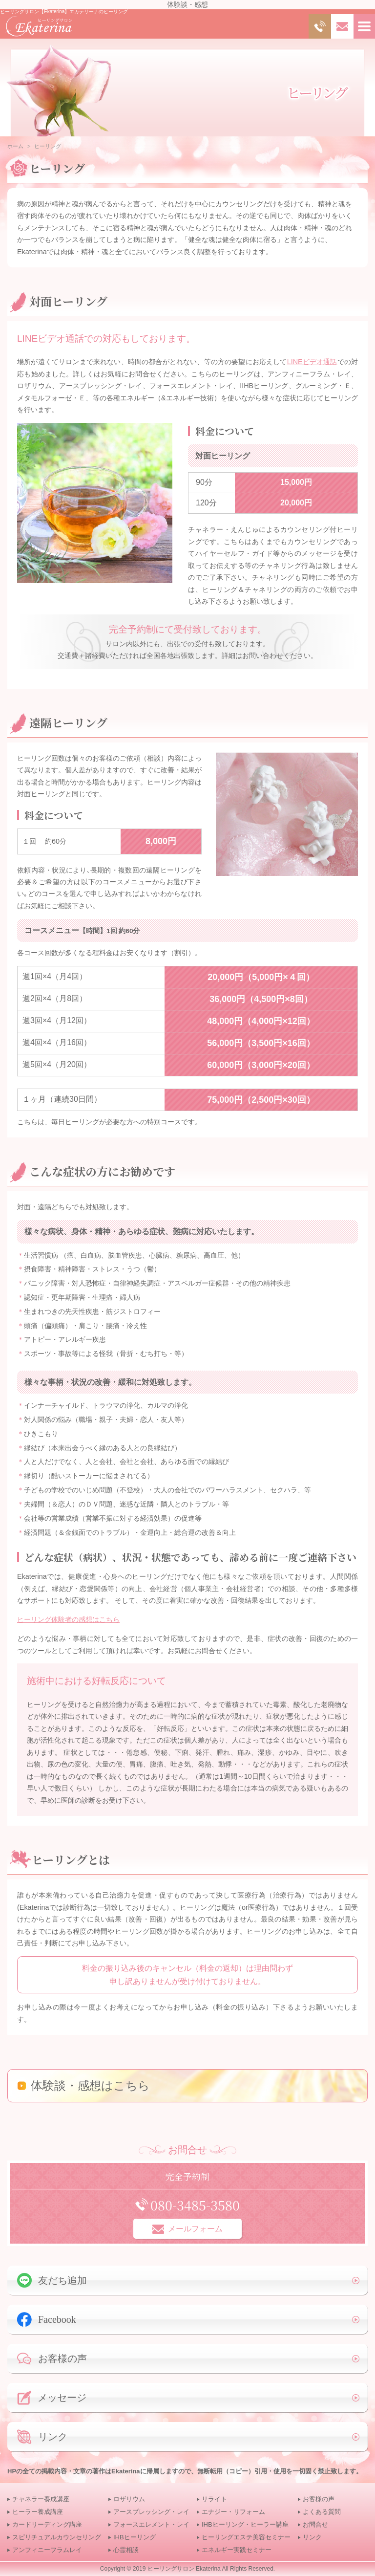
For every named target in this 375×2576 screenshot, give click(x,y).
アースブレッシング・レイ (151, 2511)
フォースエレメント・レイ (151, 2524)
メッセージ (51, 2397)
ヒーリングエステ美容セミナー (246, 2537)
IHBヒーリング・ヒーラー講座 (245, 2524)
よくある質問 (322, 2511)
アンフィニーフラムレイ (47, 2550)
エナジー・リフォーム (233, 2511)
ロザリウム (129, 2499)
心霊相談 (126, 2550)
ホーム (15, 146)
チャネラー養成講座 (40, 2499)
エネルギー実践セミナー (236, 2550)
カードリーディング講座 (47, 2524)
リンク (42, 2436)
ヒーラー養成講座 (37, 2511)
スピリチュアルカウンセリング (56, 2537)
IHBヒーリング (134, 2537)
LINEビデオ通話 (312, 362)
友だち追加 (52, 2280)
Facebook (46, 2319)
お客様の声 (52, 2359)
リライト (214, 2499)
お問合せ (315, 2524)
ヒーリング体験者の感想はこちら (68, 1619)
